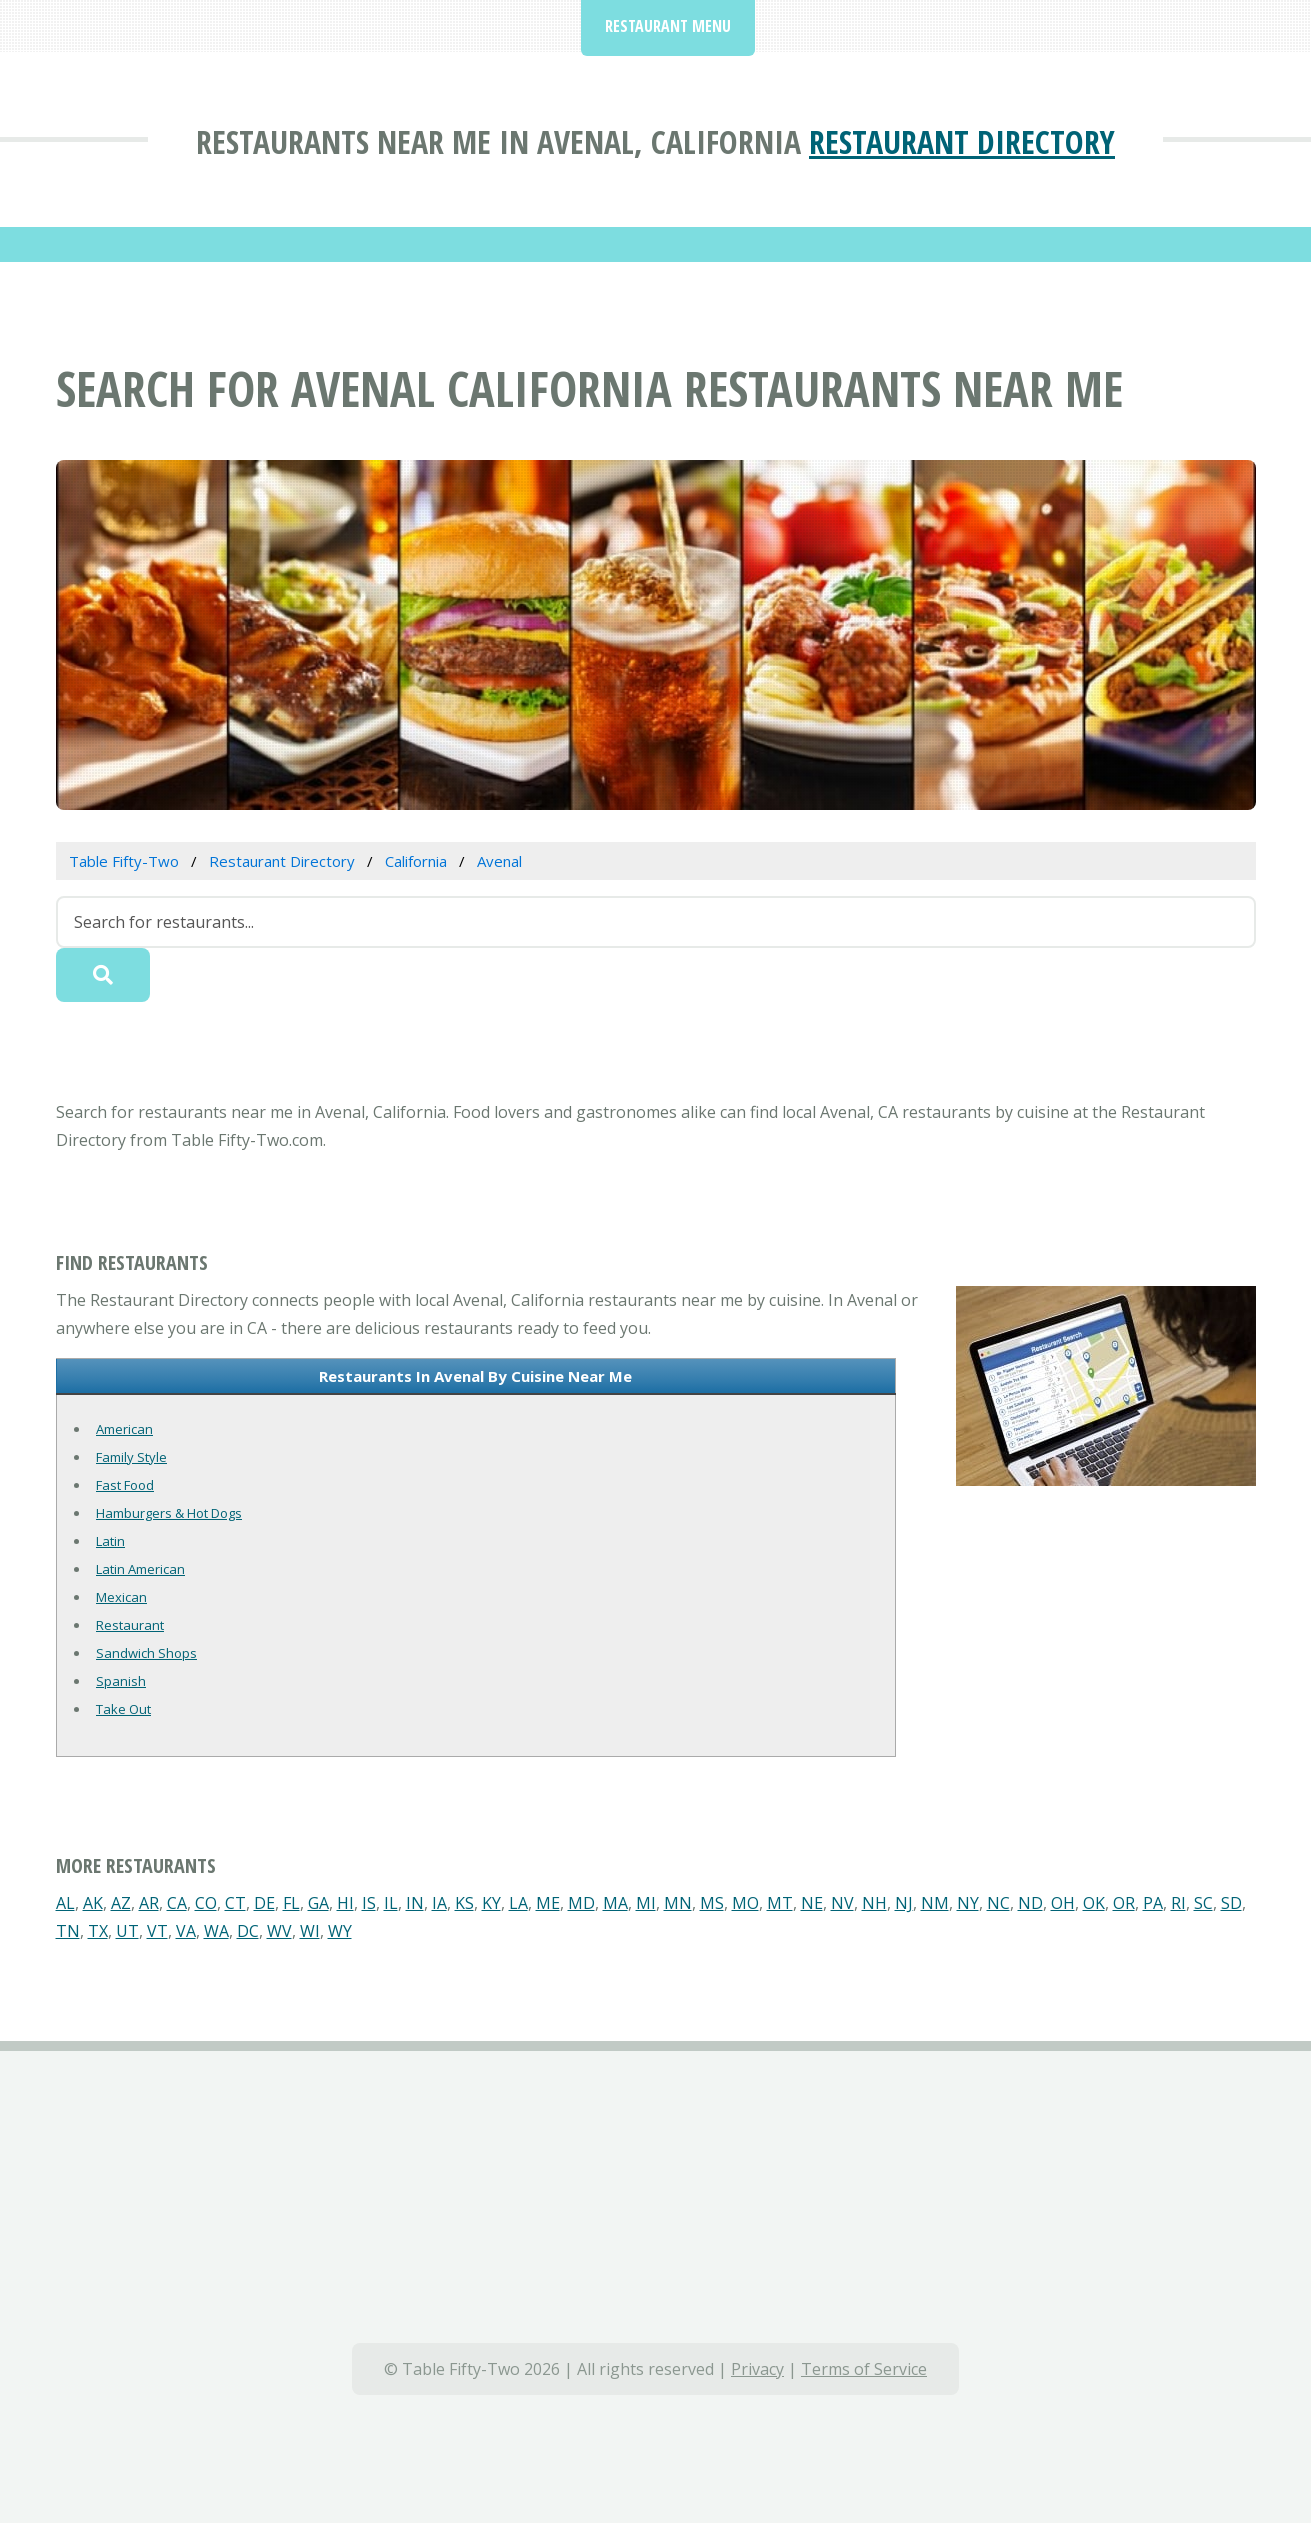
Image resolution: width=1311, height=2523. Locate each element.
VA (186, 1931)
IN (415, 1903)
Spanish (121, 1681)
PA (1153, 1903)
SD (1231, 1903)
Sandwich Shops (146, 1653)
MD (581, 1903)
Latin (110, 1541)
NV (842, 1903)
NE (812, 1903)
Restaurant (130, 1625)
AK (93, 1903)
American (124, 1429)
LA (518, 1903)
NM (935, 1903)
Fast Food (125, 1485)
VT (157, 1931)
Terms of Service (864, 2369)
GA (318, 1903)
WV (279, 1931)
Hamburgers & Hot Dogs (169, 1513)
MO (745, 1903)
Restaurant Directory (962, 141)
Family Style (131, 1457)
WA (216, 1931)
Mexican (121, 1597)
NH (874, 1903)
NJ (904, 1903)
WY (340, 1931)
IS (369, 1903)
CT (235, 1903)
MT (780, 1903)
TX (98, 1931)
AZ (121, 1903)
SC (1203, 1903)
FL (291, 1903)
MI (646, 1903)
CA (177, 1903)
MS (712, 1903)
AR (149, 1903)
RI (1178, 1903)
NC (998, 1903)
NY (968, 1903)
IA (439, 1903)
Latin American (140, 1569)
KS (464, 1903)
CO (206, 1903)
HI (345, 1903)
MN (678, 1903)
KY (491, 1903)
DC (248, 1931)
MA (615, 1903)
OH (1063, 1903)
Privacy (757, 2369)
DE (264, 1903)
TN (68, 1931)
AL (65, 1903)
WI (310, 1931)
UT (127, 1931)
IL (391, 1903)
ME (548, 1903)
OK (1094, 1903)
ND (1030, 1903)
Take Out (123, 1709)
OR (1124, 1903)
